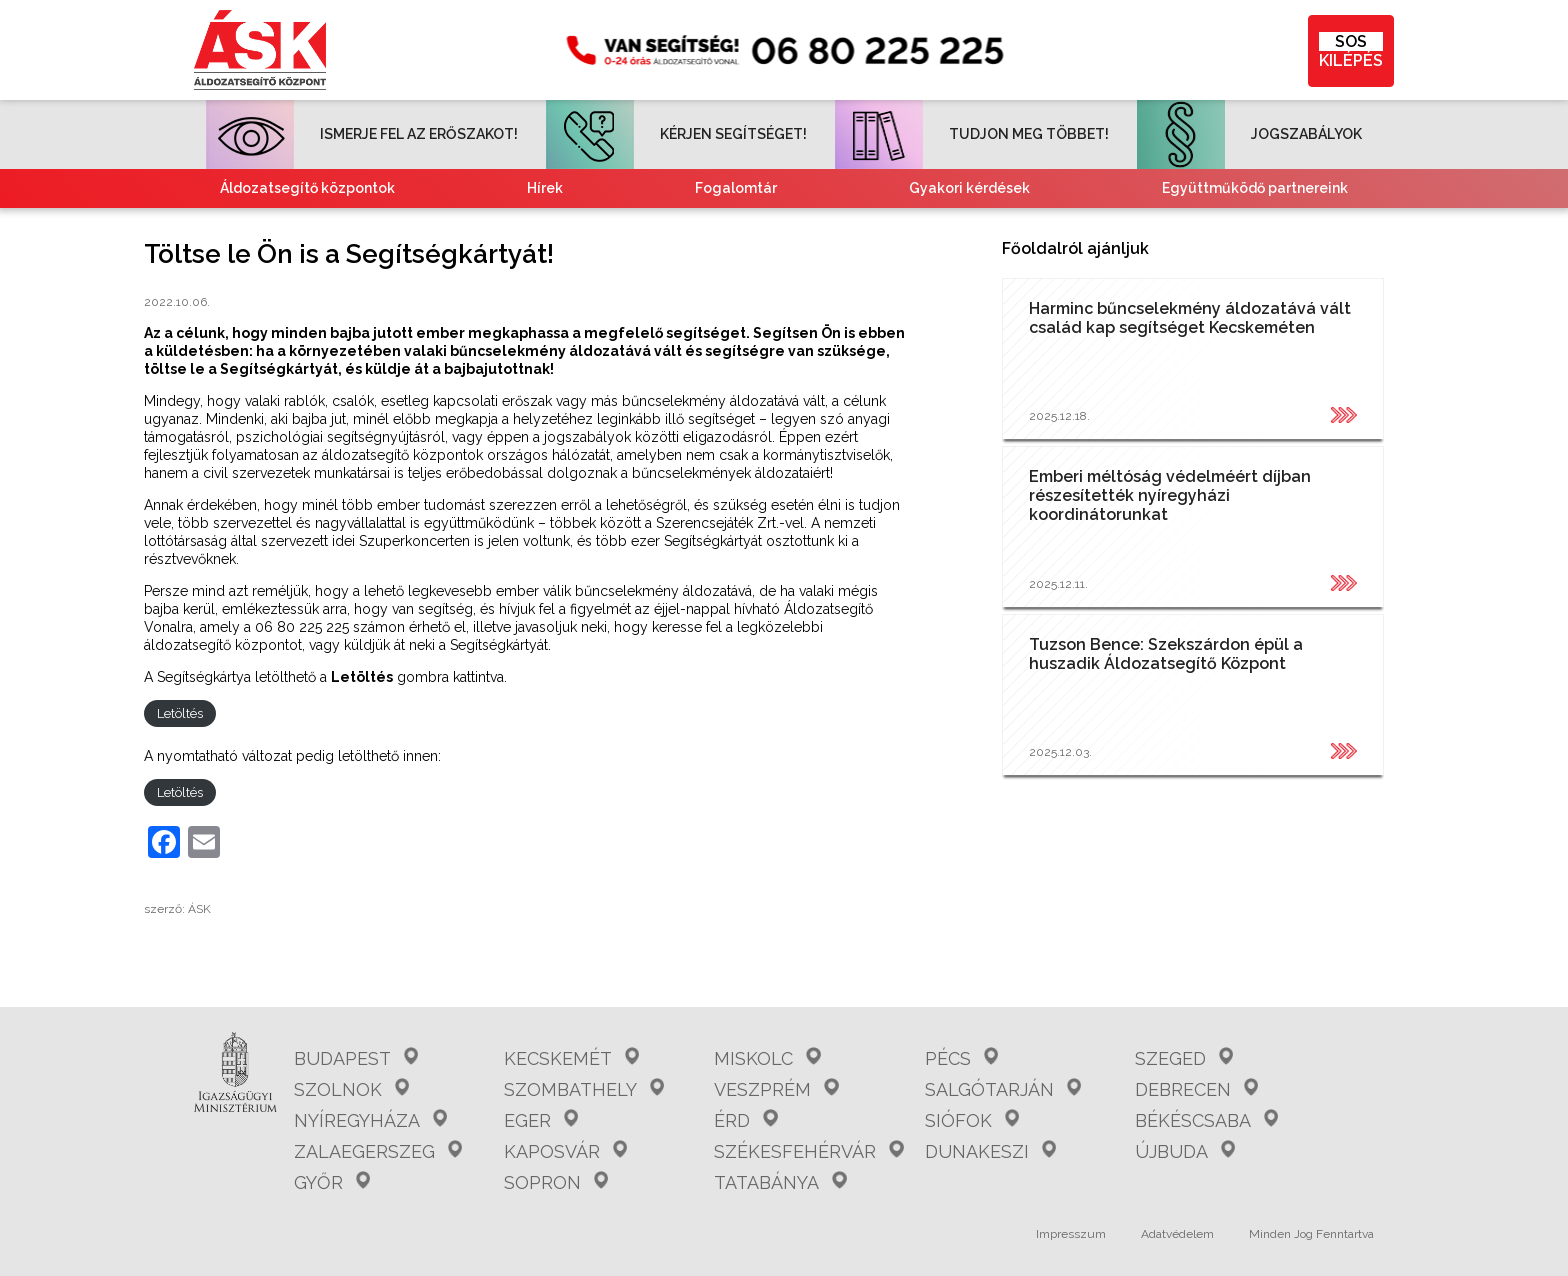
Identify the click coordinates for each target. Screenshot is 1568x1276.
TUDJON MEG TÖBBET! (972, 134)
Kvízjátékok (957, 227)
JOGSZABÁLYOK (1249, 134)
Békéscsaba (1206, 1120)
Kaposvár (565, 1151)
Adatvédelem (1177, 1234)
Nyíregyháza (370, 1120)
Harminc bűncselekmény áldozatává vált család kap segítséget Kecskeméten (1190, 318)
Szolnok (351, 1089)
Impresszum (1071, 1234)
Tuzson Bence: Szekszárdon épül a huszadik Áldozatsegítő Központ (1166, 654)
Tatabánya (780, 1182)
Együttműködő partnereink (1255, 188)
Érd (745, 1120)
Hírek (545, 188)
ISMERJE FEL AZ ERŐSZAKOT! (362, 134)
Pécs (961, 1058)
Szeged (1184, 1058)
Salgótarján (1003, 1089)
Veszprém (776, 1089)
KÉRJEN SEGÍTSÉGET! (676, 134)
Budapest (356, 1058)
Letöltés (180, 713)
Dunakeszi (990, 1151)
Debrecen (1196, 1089)
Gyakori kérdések (969, 188)
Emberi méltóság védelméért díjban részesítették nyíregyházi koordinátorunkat (1170, 495)
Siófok (972, 1120)
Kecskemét (571, 1058)
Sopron (556, 1182)
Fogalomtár (736, 188)
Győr (332, 1182)
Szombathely (584, 1089)
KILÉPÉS (1351, 51)
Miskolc (767, 1058)
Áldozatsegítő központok (307, 188)
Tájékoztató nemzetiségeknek (678, 227)
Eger (541, 1120)
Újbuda (1185, 1151)
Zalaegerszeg (378, 1151)
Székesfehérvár (808, 1151)
